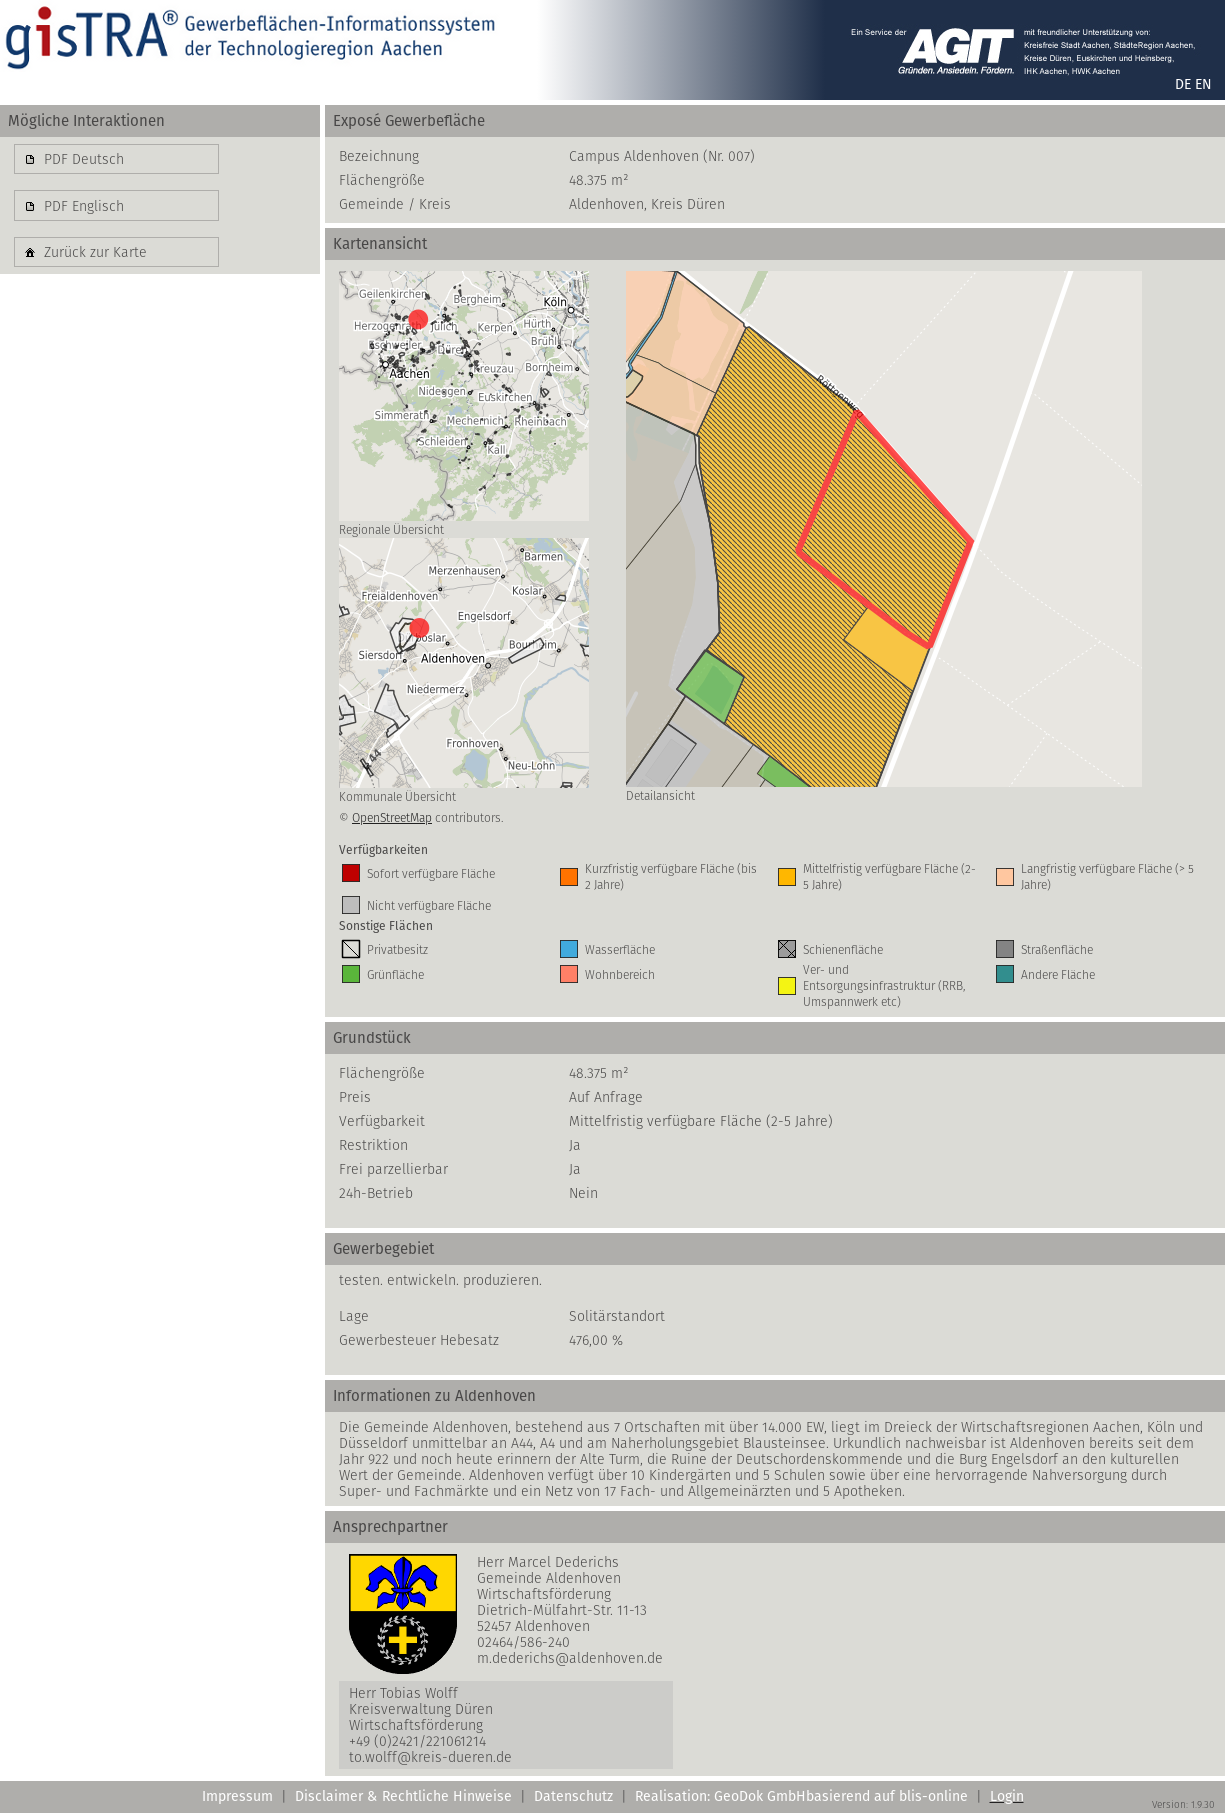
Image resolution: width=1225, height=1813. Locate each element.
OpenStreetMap (392, 817)
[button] (116, 159)
